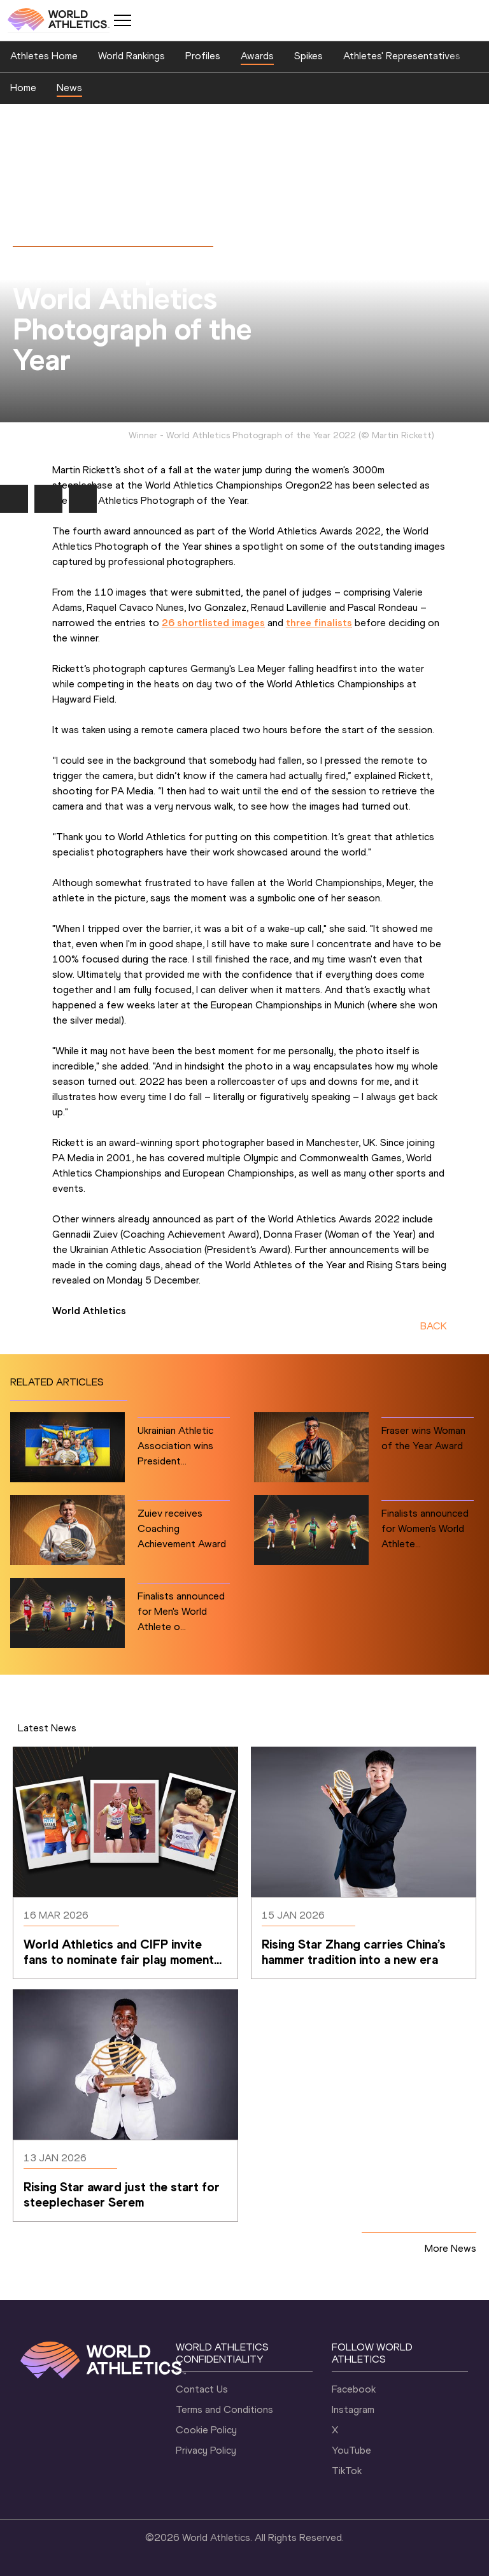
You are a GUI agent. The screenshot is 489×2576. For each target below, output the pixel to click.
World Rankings (131, 56)
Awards (257, 56)
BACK (433, 1326)
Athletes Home (44, 56)
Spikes (308, 56)
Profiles (202, 56)
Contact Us (202, 2389)
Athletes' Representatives (401, 56)
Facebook (354, 2389)
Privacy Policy (206, 2450)
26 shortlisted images (213, 623)
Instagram (353, 2409)
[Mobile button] (122, 20)
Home (23, 88)
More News (450, 2248)
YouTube (351, 2450)
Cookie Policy (206, 2430)
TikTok (347, 2471)
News (69, 88)
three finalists (319, 623)
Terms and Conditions (224, 2409)
